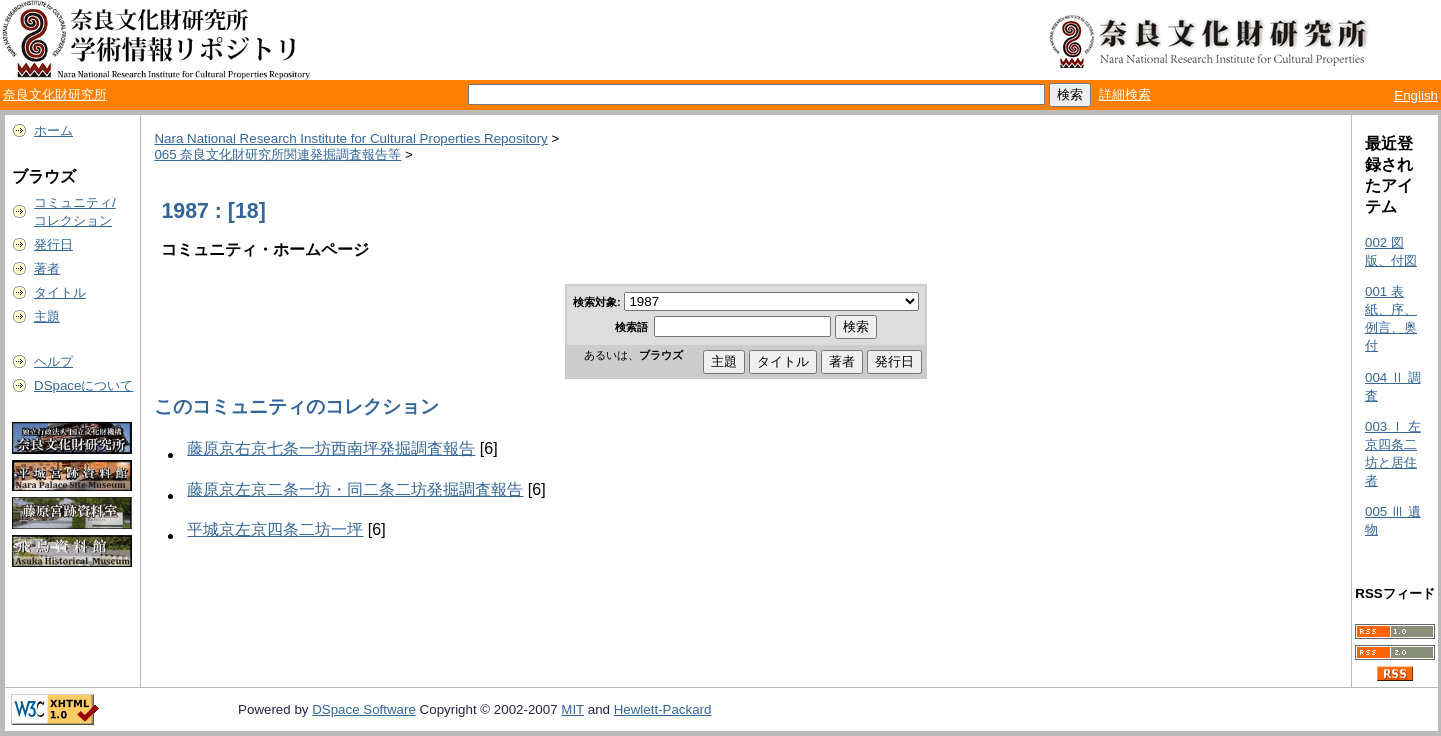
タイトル (60, 292)
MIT (572, 709)
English (1416, 95)
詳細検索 (1125, 94)
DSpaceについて (83, 385)
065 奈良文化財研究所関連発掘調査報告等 (277, 154)
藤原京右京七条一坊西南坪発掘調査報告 (331, 448)
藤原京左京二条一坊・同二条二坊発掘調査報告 (355, 489)
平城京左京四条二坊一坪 (275, 529)
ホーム (53, 130)
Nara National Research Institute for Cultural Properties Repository (350, 138)
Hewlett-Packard (663, 709)
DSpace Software (364, 709)
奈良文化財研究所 (55, 94)
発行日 (53, 244)
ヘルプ (53, 361)
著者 (47, 268)
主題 (47, 316)
